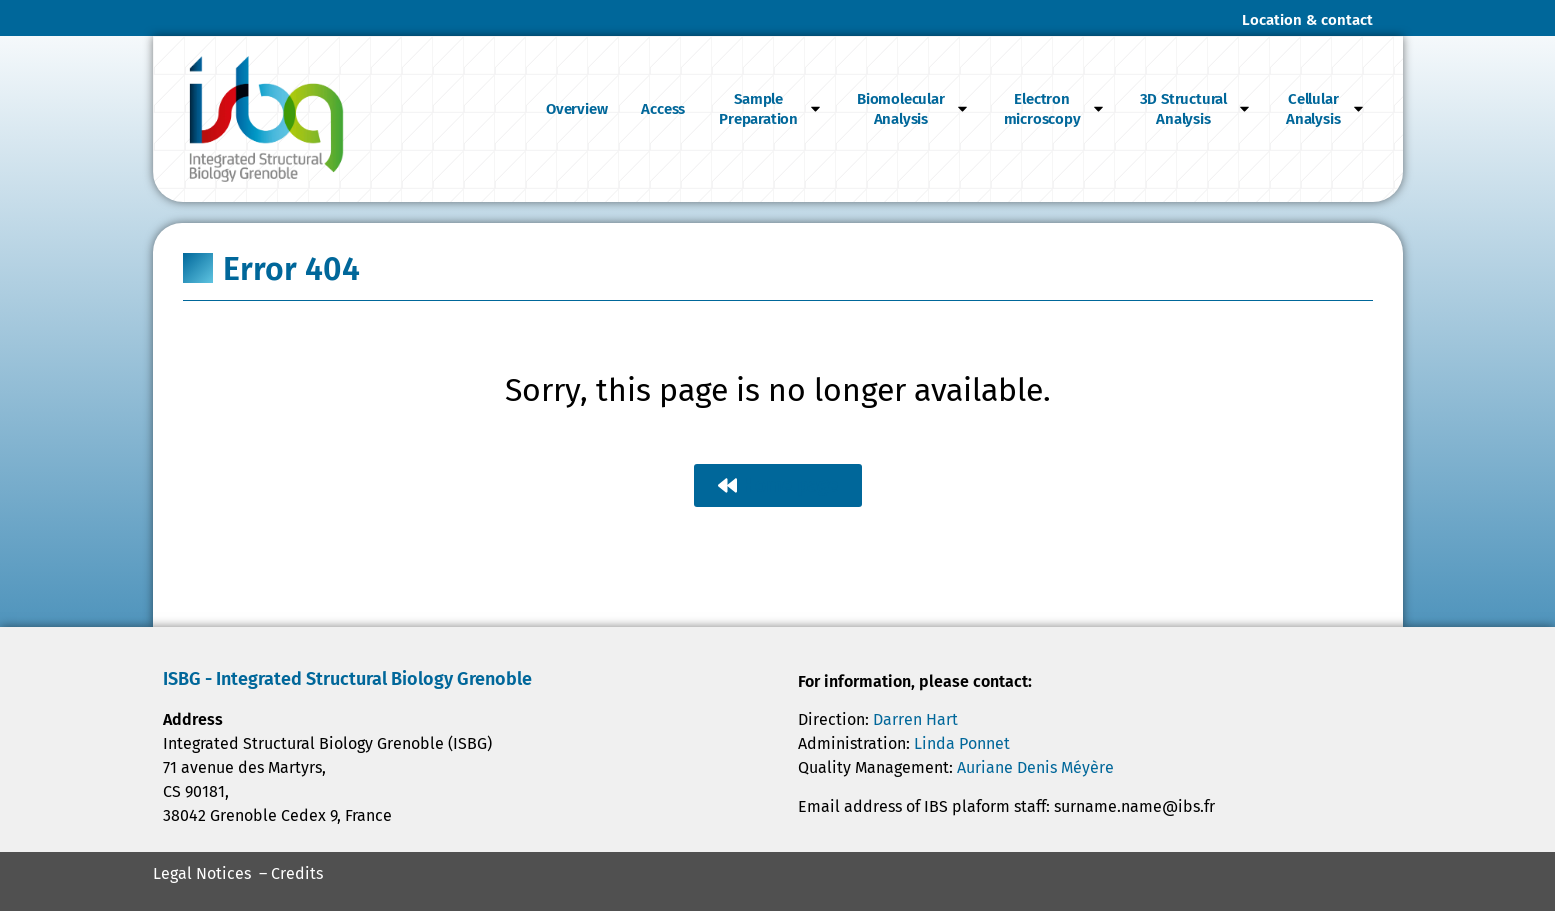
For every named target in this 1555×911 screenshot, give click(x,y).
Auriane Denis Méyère (1035, 767)
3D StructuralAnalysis (1196, 109)
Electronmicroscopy (1055, 109)
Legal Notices (202, 873)
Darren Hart (915, 719)
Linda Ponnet (962, 743)
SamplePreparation (771, 109)
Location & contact (1307, 20)
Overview (576, 109)
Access (663, 109)
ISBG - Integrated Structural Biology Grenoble (347, 679)
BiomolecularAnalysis (913, 109)
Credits (297, 873)
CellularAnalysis (1325, 109)
